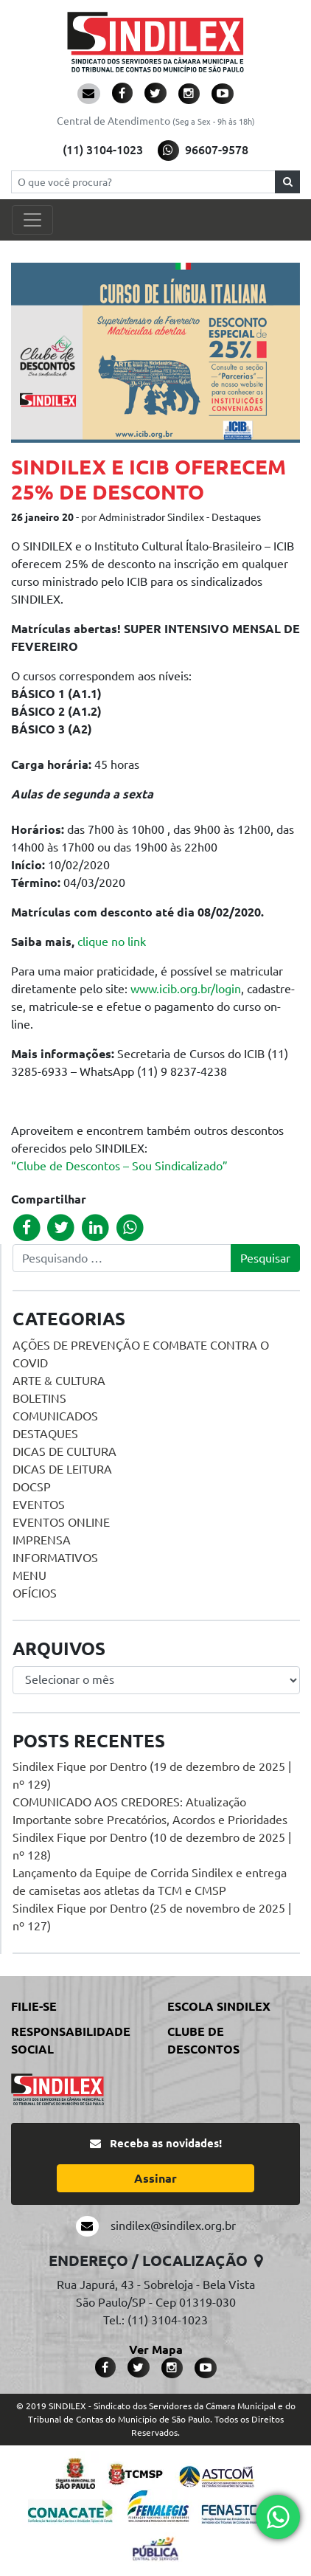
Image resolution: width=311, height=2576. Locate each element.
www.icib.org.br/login (185, 988)
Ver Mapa (156, 2349)
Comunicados (55, 1416)
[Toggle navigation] (32, 220)
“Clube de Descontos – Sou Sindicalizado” (119, 1166)
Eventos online (61, 1522)
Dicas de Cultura (64, 1451)
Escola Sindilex (218, 2006)
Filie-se (34, 2006)
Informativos (55, 1557)
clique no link (111, 941)
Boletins (39, 1398)
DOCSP (32, 1487)
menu (29, 1575)
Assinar (155, 2178)
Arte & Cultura (59, 1380)
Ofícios (35, 1593)
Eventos (39, 1504)
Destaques (45, 1433)
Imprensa (42, 1540)
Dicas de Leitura (62, 1469)
